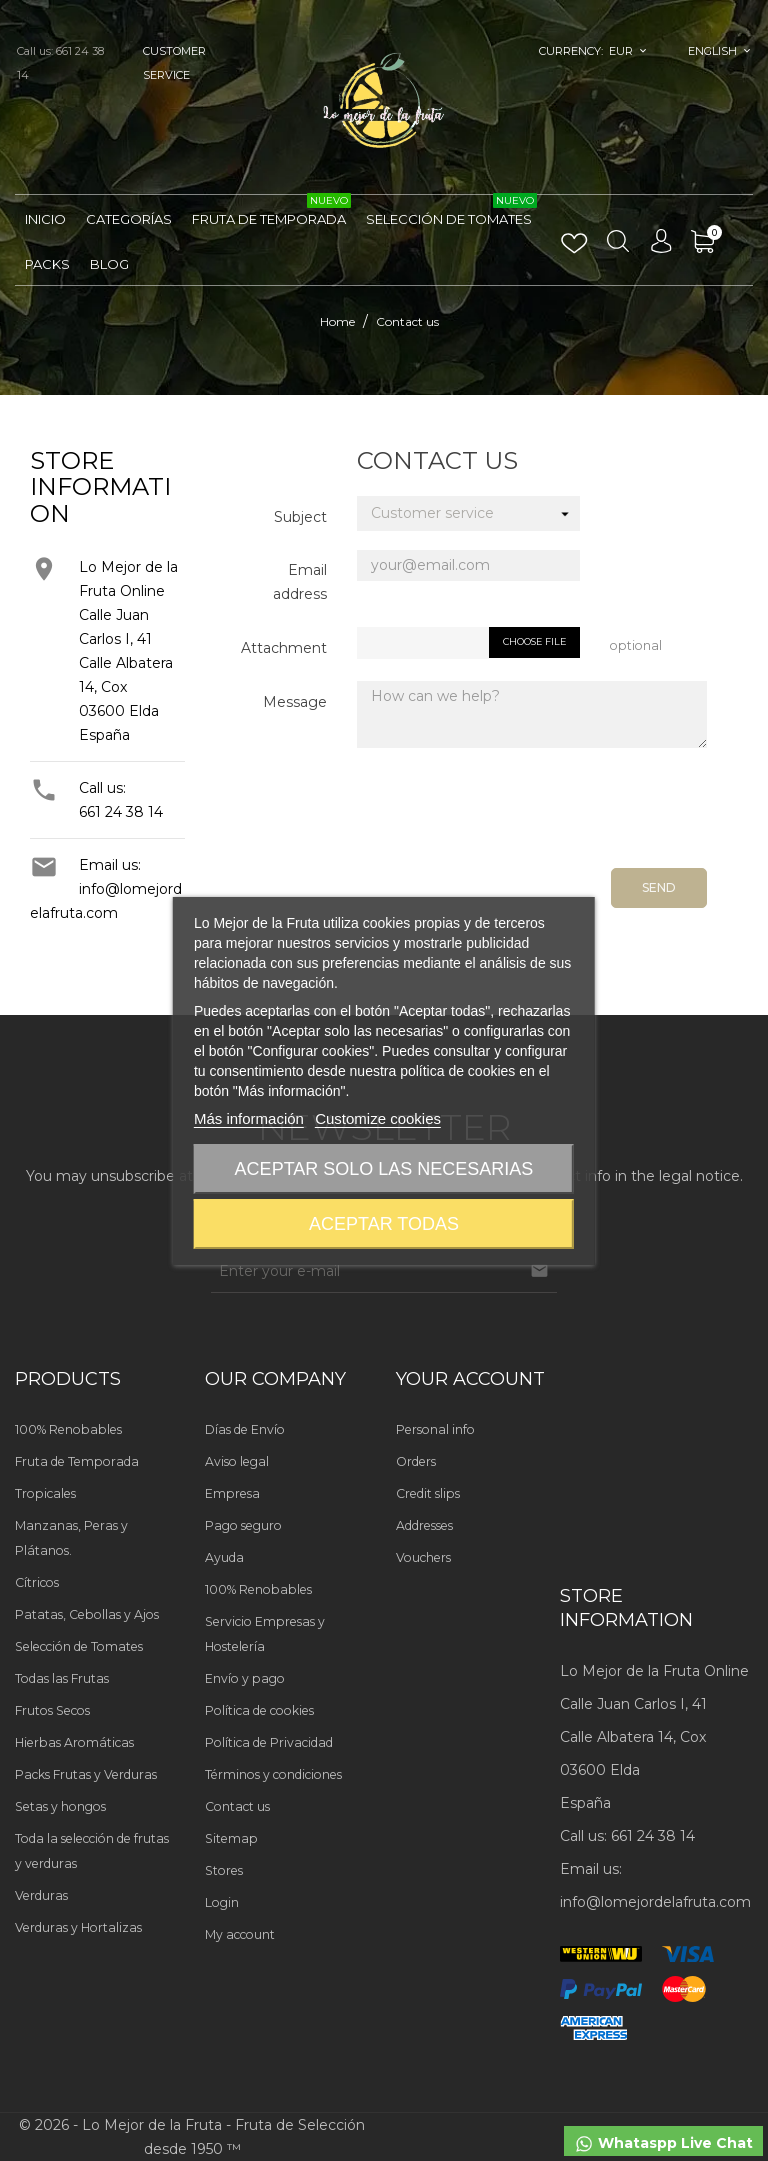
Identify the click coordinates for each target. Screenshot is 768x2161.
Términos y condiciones (273, 1774)
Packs (47, 264)
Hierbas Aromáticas (74, 1742)
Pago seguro (243, 1525)
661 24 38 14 (121, 812)
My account (240, 1934)
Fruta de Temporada (271, 211)
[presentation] (555, 815)
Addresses (424, 1525)
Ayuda (224, 1557)
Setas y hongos (60, 1806)
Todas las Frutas (62, 1678)
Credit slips (428, 1493)
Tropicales (45, 1493)
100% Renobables (68, 1429)
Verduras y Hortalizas (78, 1927)
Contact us (237, 1806)
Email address (300, 582)
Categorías (129, 219)
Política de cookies (259, 1710)
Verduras (41, 1895)
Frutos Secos (52, 1710)
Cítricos (37, 1582)
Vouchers (423, 1557)
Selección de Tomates (451, 211)
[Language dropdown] (719, 51)
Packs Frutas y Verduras (86, 1774)
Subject (300, 517)
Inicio (45, 219)
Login (222, 1902)
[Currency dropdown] (629, 51)
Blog (109, 264)
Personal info (435, 1429)
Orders (416, 1461)
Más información (249, 1118)
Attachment (284, 648)
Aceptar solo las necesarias (384, 1169)
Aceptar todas (384, 1224)
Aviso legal (237, 1461)
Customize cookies (378, 1118)
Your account (470, 1379)
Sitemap (231, 1838)
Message (295, 702)
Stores (224, 1870)
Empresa (232, 1493)
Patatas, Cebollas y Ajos (87, 1614)
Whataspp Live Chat (663, 2144)
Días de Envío (245, 1429)
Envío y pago (245, 1678)
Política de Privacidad (269, 1742)
